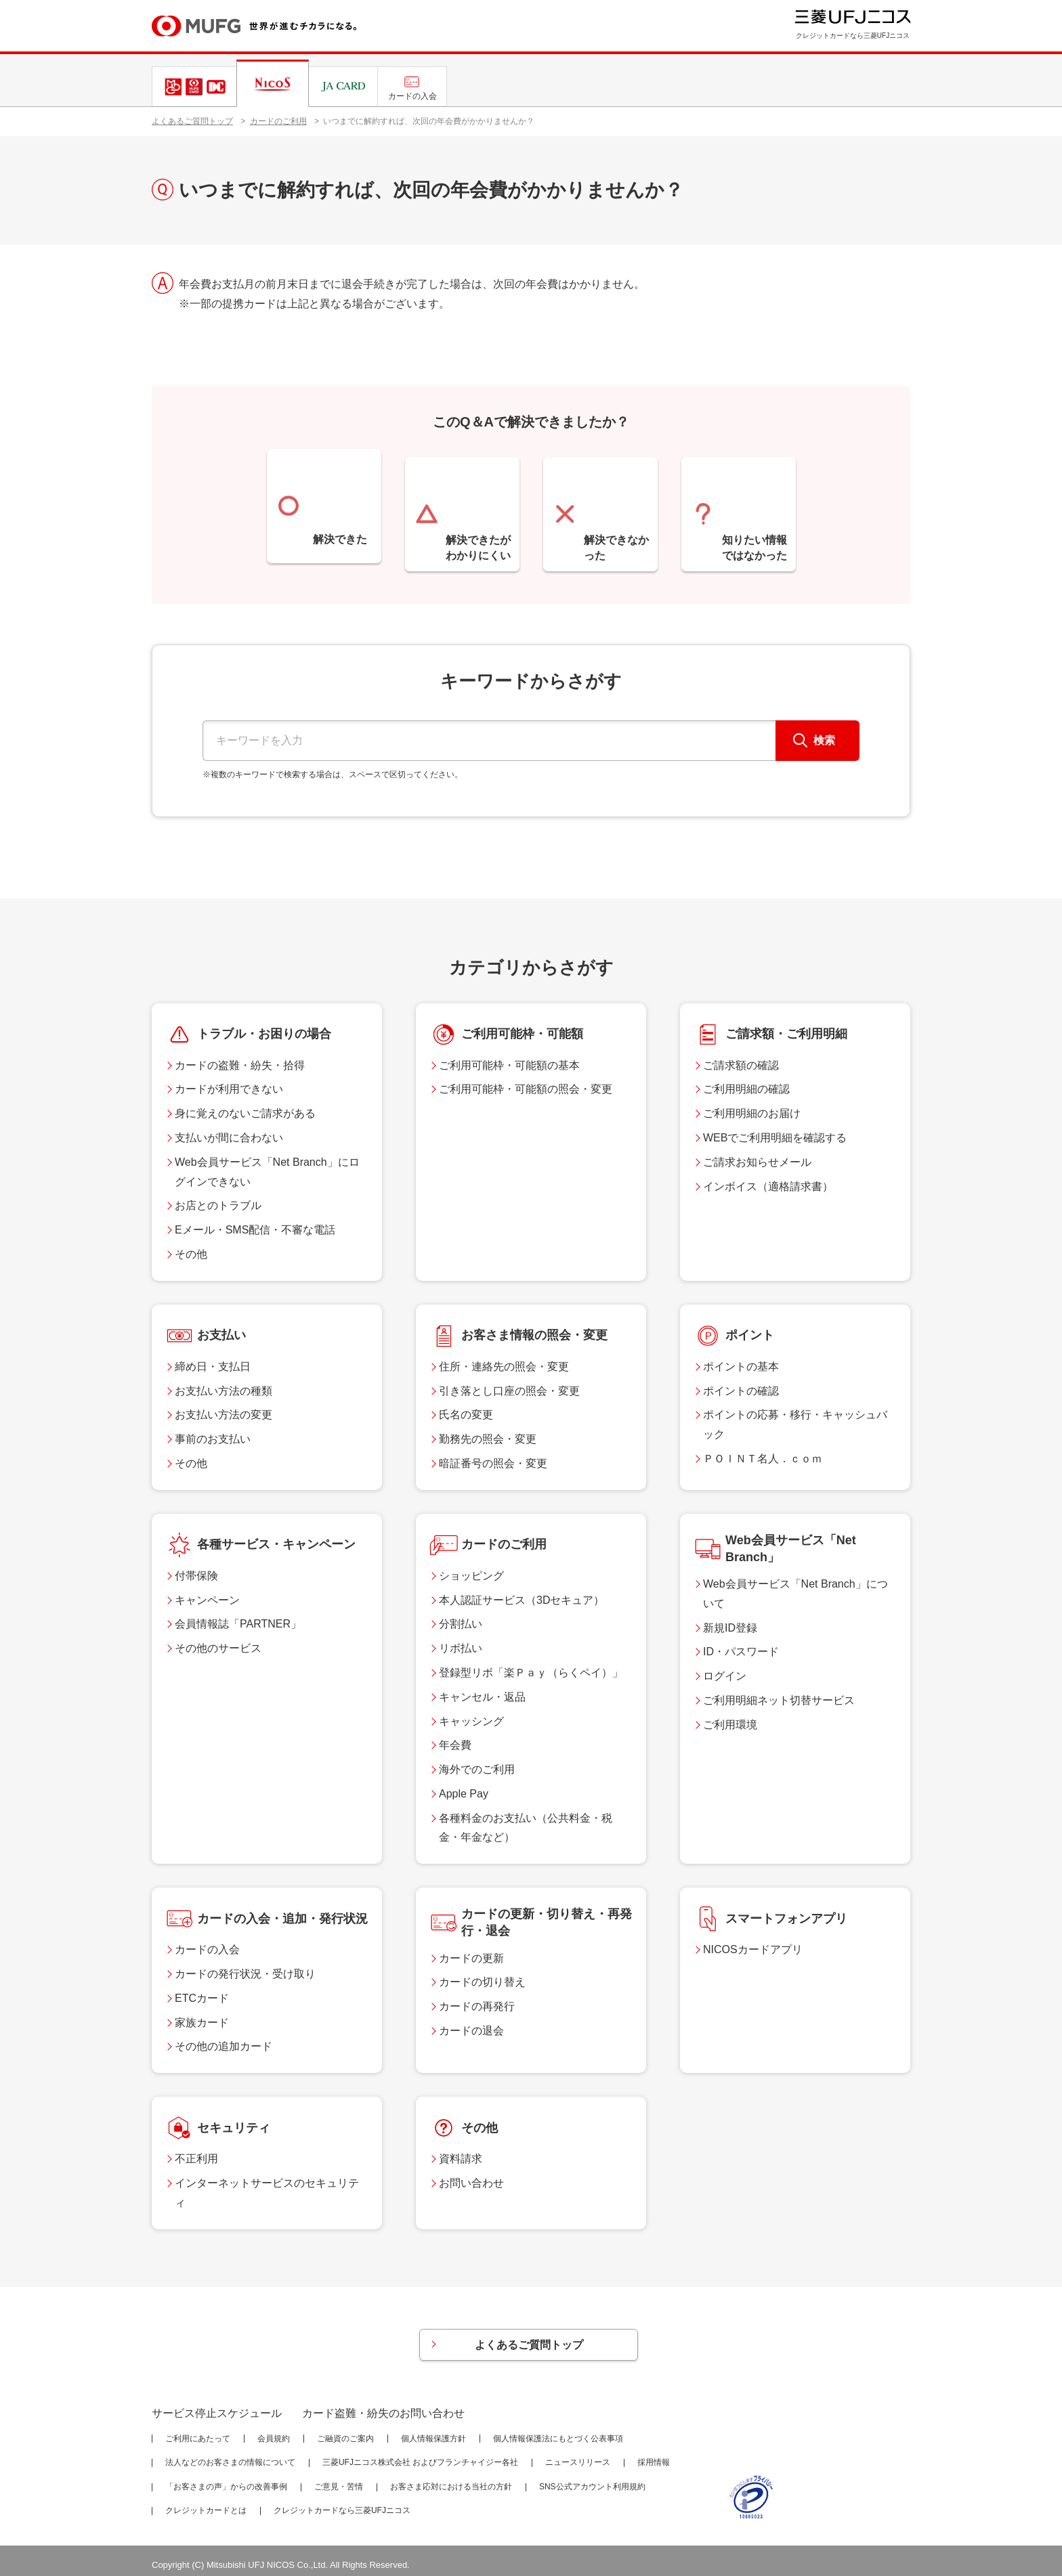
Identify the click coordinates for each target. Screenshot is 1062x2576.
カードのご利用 (278, 121)
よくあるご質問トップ (192, 121)
